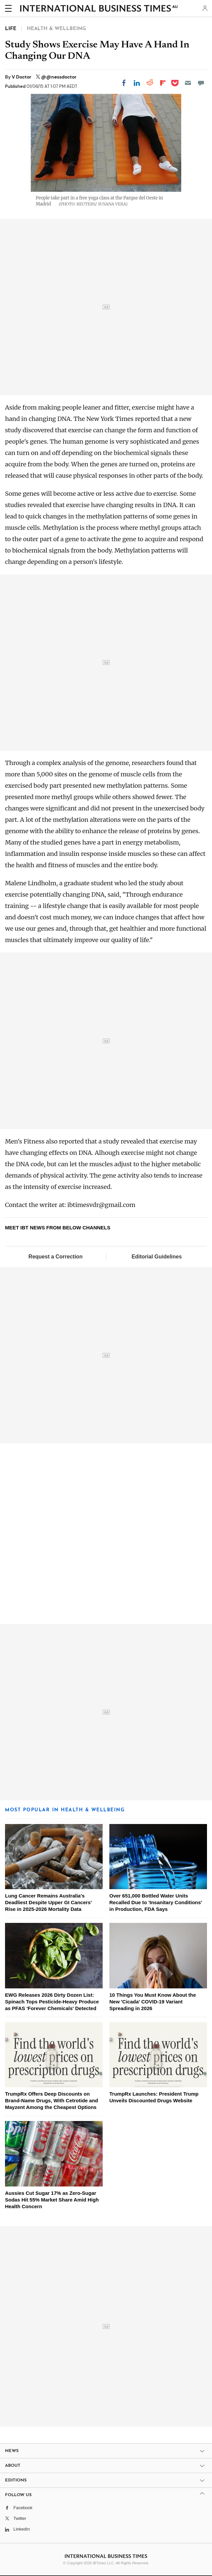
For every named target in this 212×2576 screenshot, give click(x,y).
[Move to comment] (201, 83)
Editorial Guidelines (156, 1256)
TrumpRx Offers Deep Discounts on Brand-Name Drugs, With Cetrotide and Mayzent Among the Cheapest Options (51, 2100)
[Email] (188, 83)
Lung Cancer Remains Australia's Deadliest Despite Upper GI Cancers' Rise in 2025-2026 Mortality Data (48, 1902)
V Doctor (22, 77)
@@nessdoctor (59, 77)
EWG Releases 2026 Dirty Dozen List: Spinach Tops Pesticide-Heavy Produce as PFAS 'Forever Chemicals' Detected (52, 2001)
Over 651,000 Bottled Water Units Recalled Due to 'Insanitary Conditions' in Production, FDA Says (155, 1902)
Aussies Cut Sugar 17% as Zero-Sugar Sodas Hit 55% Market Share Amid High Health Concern (52, 2199)
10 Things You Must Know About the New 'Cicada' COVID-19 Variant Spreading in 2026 (152, 2001)
